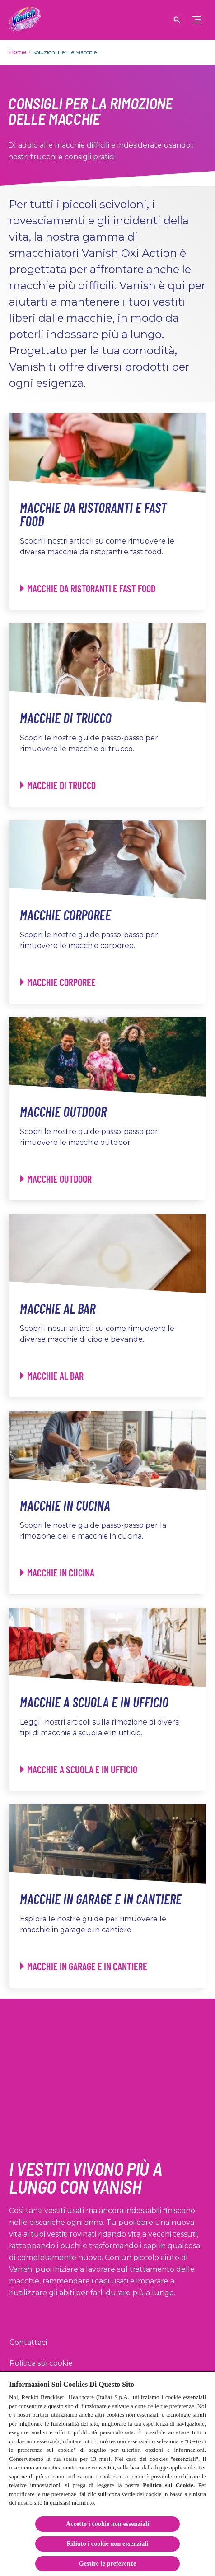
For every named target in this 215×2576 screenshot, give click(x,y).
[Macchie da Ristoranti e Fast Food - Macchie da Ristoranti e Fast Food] (88, 588)
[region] (107, 2473)
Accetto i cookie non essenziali (107, 2523)
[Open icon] (177, 20)
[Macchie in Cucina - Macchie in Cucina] (57, 1573)
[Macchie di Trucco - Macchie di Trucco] (58, 785)
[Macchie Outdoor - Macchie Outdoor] (56, 1179)
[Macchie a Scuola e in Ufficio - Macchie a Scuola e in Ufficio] (79, 1769)
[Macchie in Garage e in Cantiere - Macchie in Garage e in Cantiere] (84, 1966)
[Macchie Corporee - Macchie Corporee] (58, 982)
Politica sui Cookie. (169, 2485)
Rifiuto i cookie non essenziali (108, 2543)
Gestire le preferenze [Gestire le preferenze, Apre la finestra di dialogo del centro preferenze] (107, 2563)
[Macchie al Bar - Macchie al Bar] (52, 1376)
